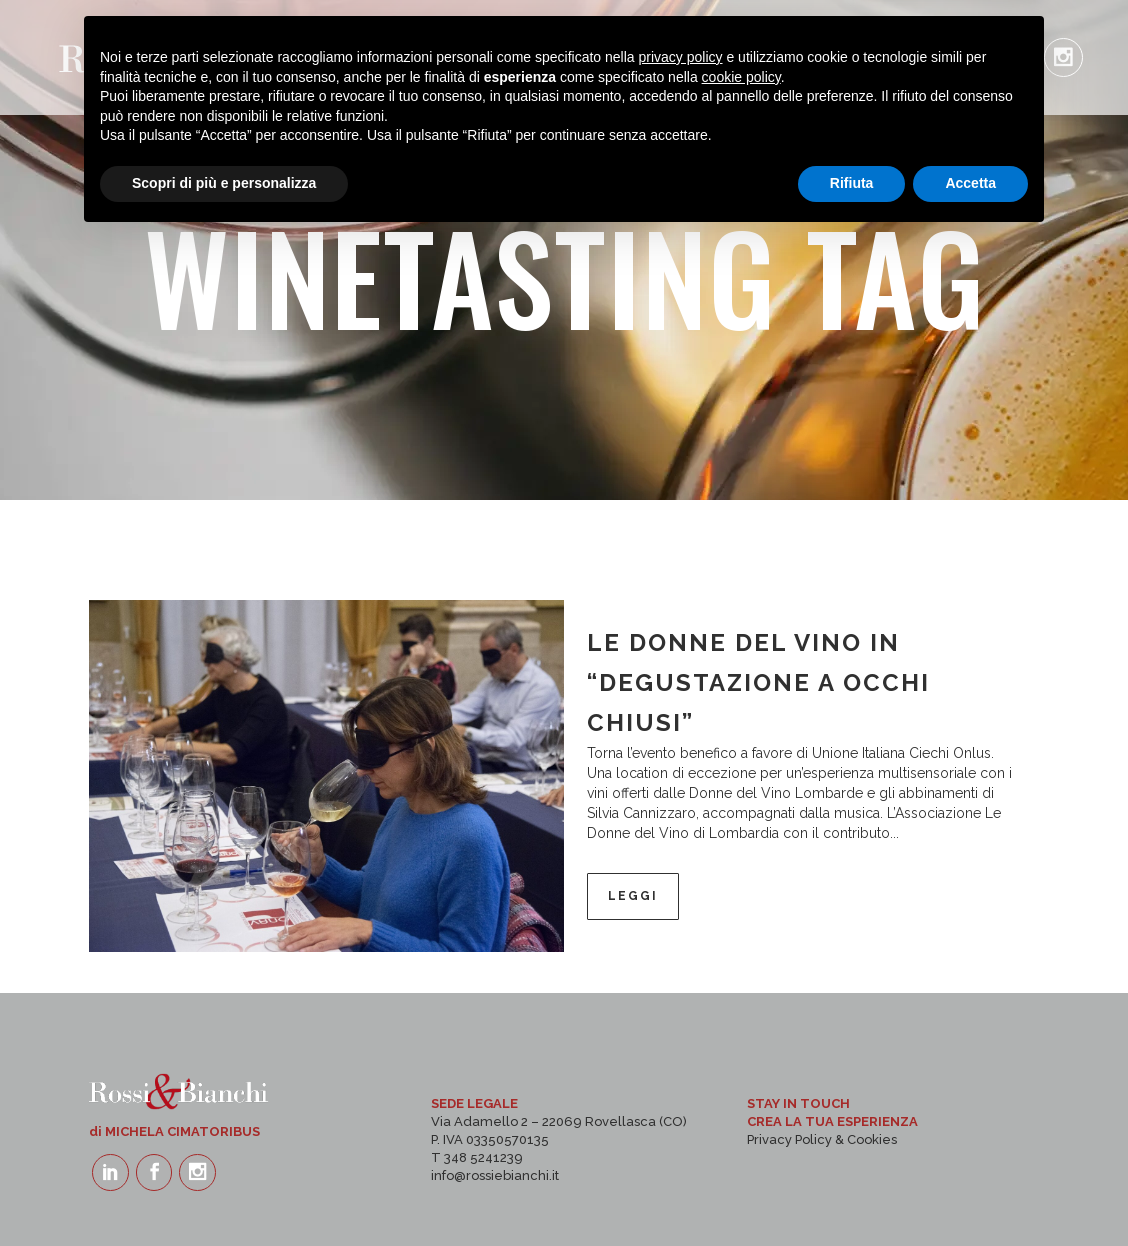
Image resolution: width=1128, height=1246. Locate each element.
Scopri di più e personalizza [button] (224, 1191)
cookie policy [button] (741, 1085)
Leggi (633, 896)
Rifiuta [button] (852, 1191)
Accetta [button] (970, 1191)
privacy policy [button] (681, 1065)
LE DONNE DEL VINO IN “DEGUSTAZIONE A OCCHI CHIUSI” (758, 682)
